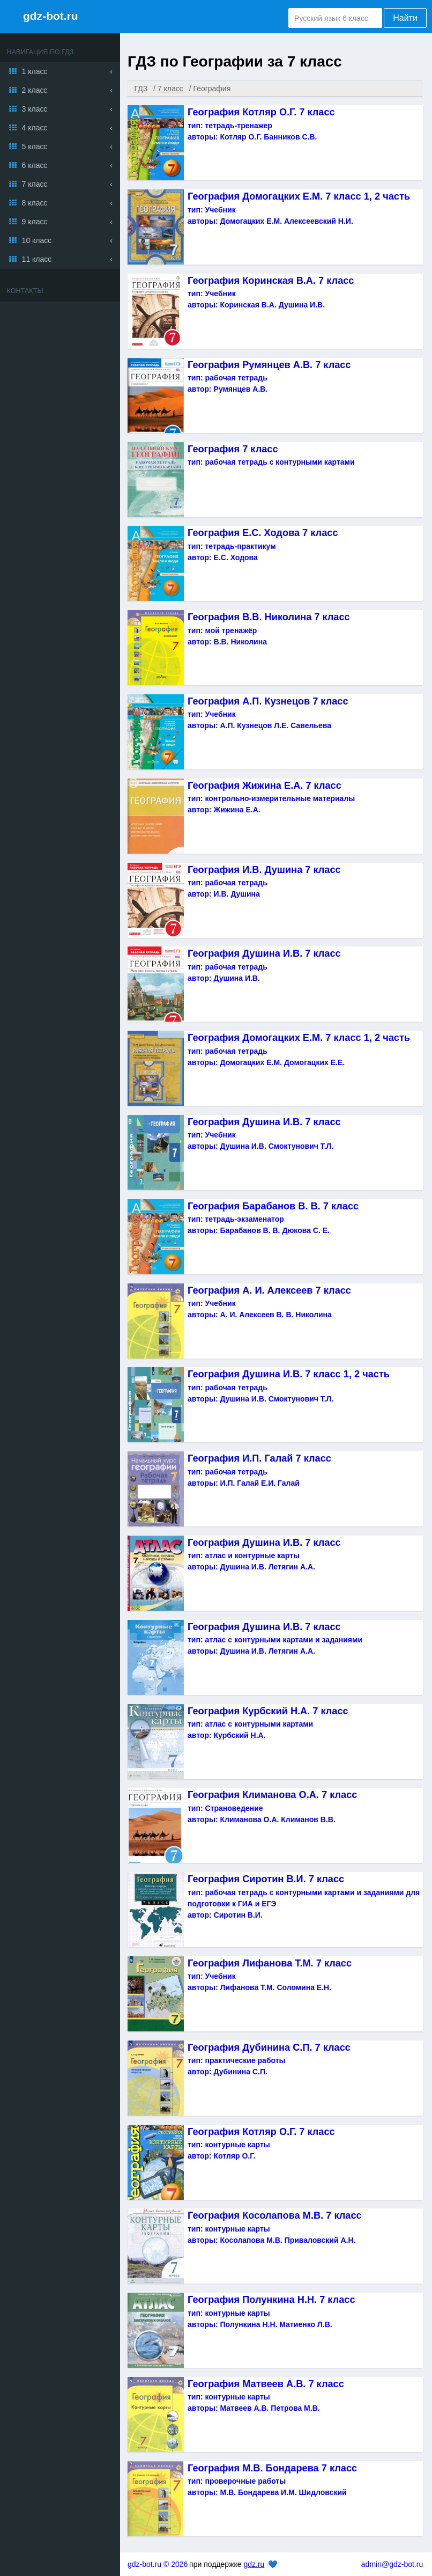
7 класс (35, 184)
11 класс (37, 259)
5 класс (35, 146)
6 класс (35, 165)
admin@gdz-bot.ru (392, 2564)
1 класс (35, 71)
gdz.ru (253, 2564)
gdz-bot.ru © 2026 (158, 2564)
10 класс (37, 240)
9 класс (35, 221)
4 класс (35, 127)
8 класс (35, 203)
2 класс (35, 90)
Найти (405, 18)
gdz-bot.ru (50, 16)
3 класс (35, 109)
